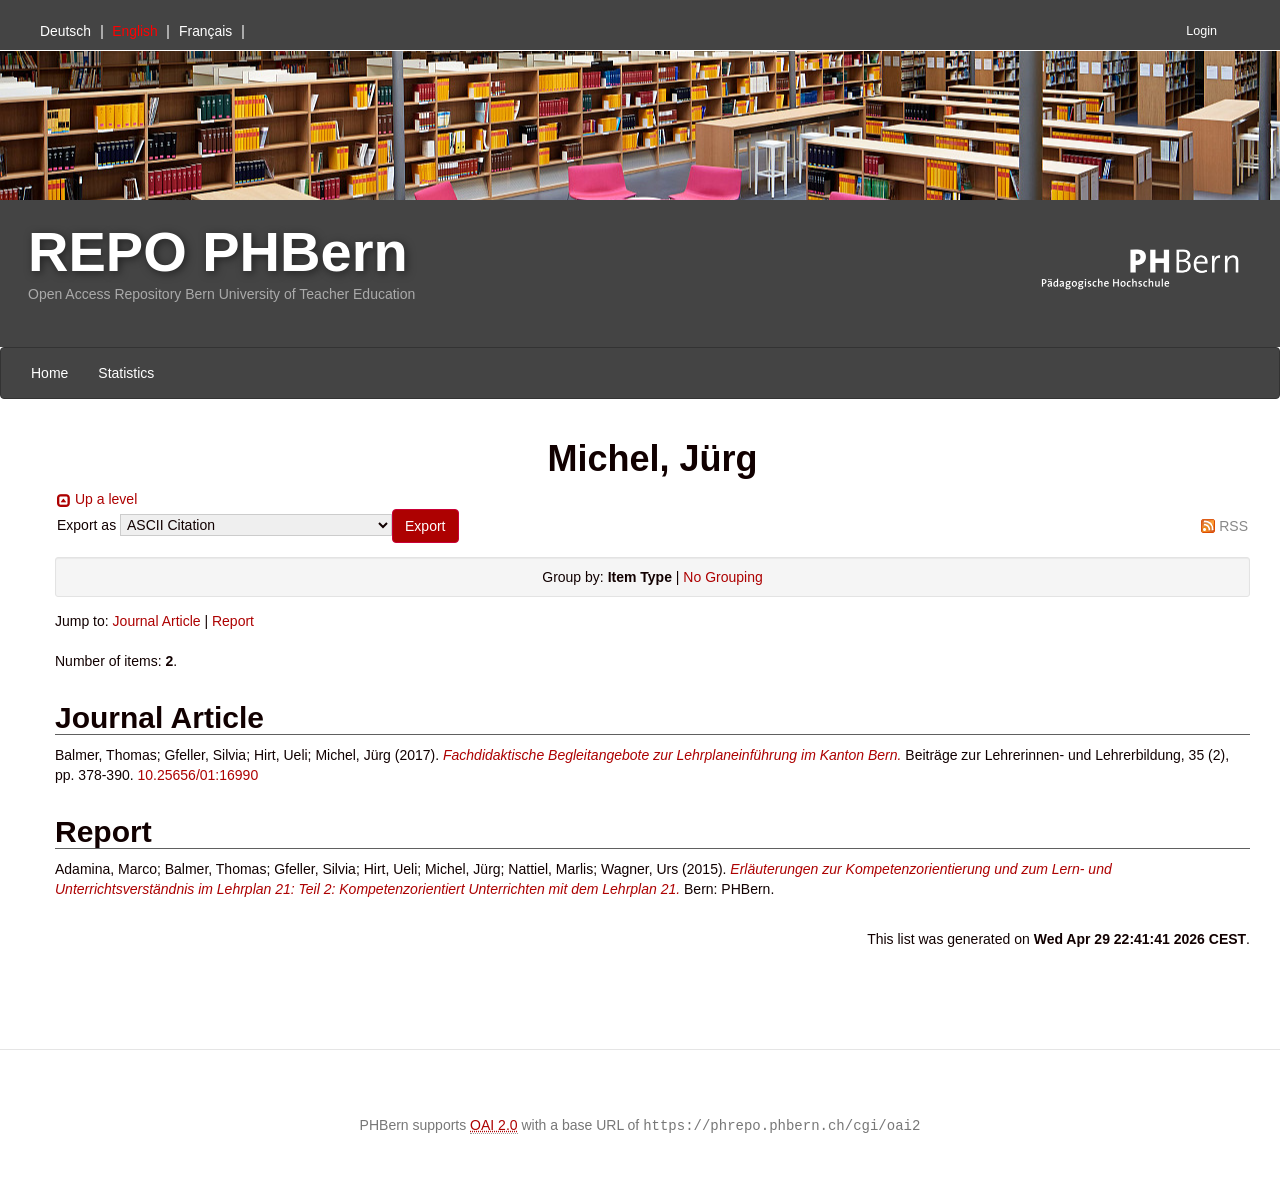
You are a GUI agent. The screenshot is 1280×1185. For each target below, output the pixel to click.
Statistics (126, 373)
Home (49, 373)
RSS (1233, 526)
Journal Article (157, 621)
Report (233, 621)
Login (1201, 31)
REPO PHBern (218, 251)
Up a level (106, 499)
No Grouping (722, 577)
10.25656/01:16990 (198, 775)
